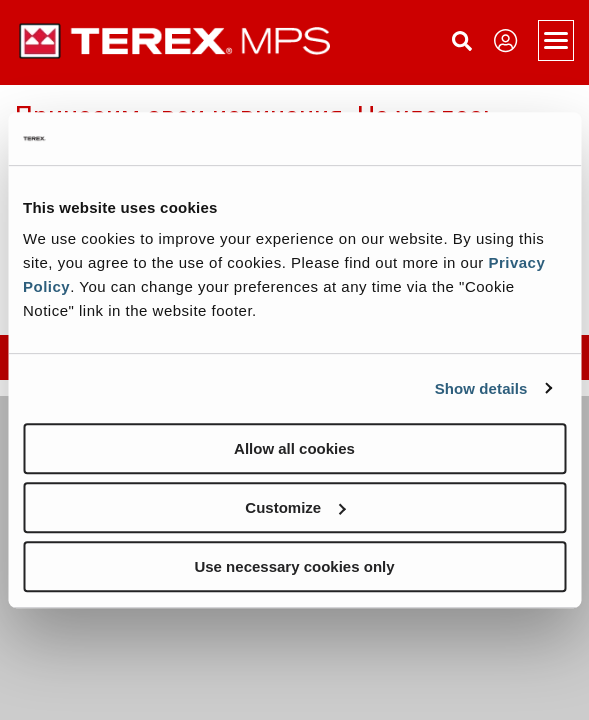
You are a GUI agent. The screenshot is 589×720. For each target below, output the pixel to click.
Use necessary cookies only (294, 566)
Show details (481, 388)
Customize (295, 507)
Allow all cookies (294, 448)
